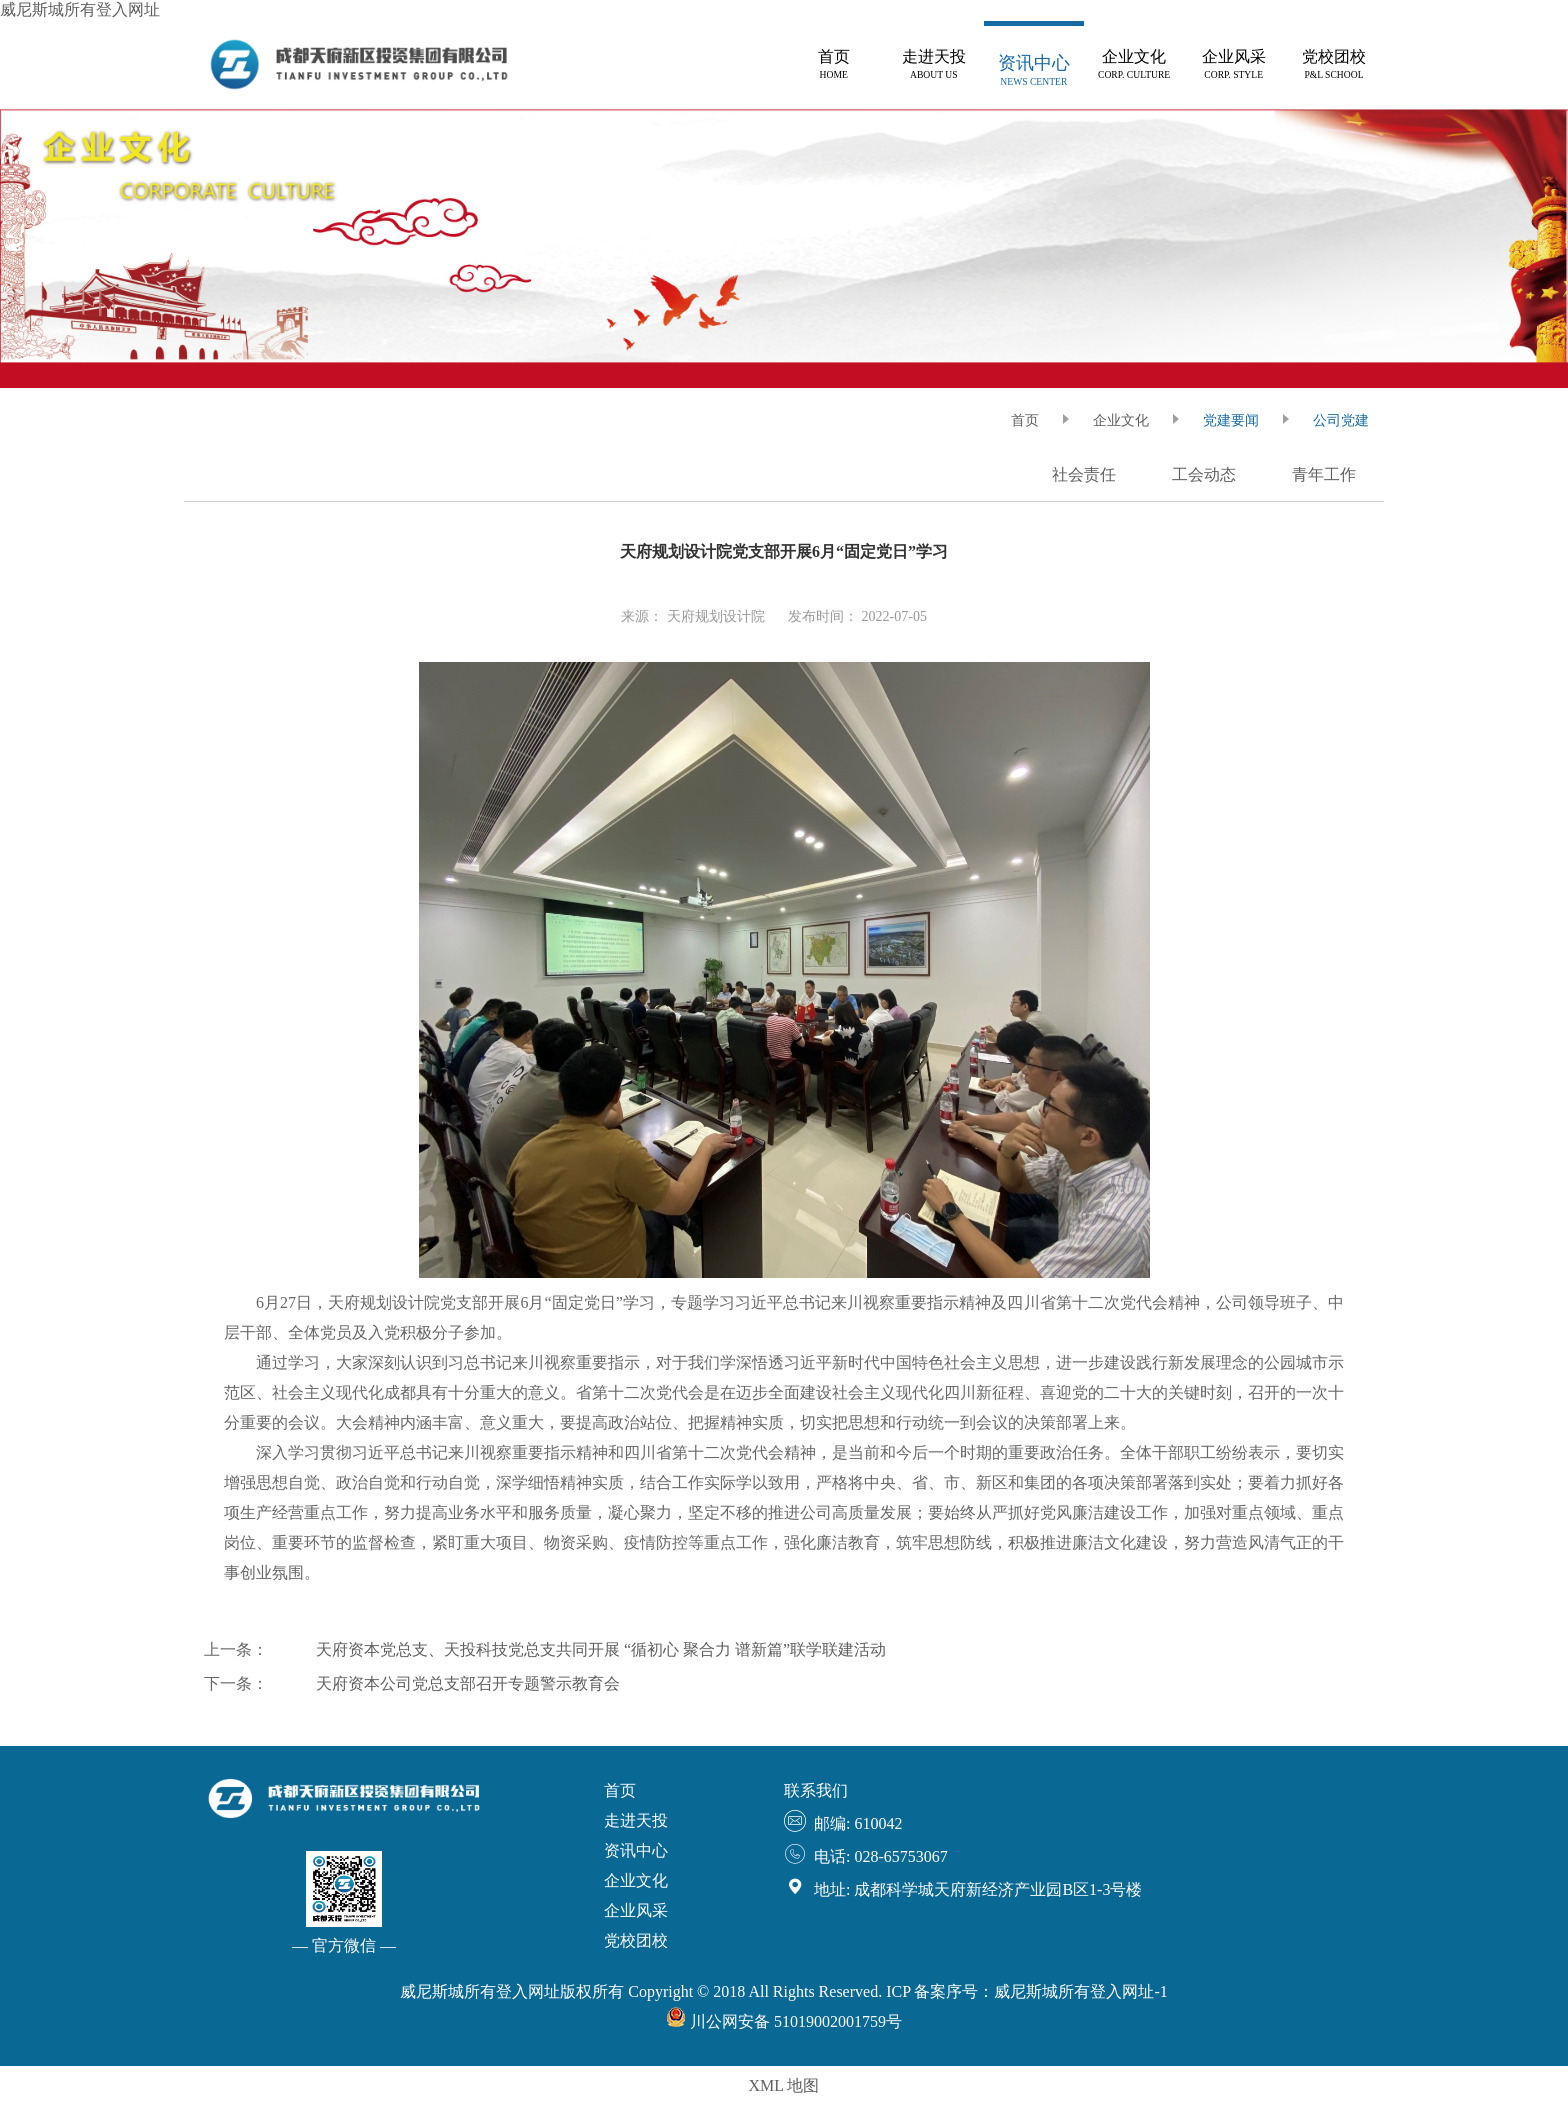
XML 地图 (784, 2085)
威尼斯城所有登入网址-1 (1080, 1991)
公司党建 (1341, 420)
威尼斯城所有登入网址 (80, 9)
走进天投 (636, 1820)
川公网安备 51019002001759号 (784, 2021)
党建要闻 (1231, 420)
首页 (620, 1790)
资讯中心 (636, 1850)
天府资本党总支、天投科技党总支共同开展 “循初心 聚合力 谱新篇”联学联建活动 (601, 1649)
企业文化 (1121, 420)
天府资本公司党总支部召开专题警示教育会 (468, 1683)
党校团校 (636, 1940)
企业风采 (636, 1910)
